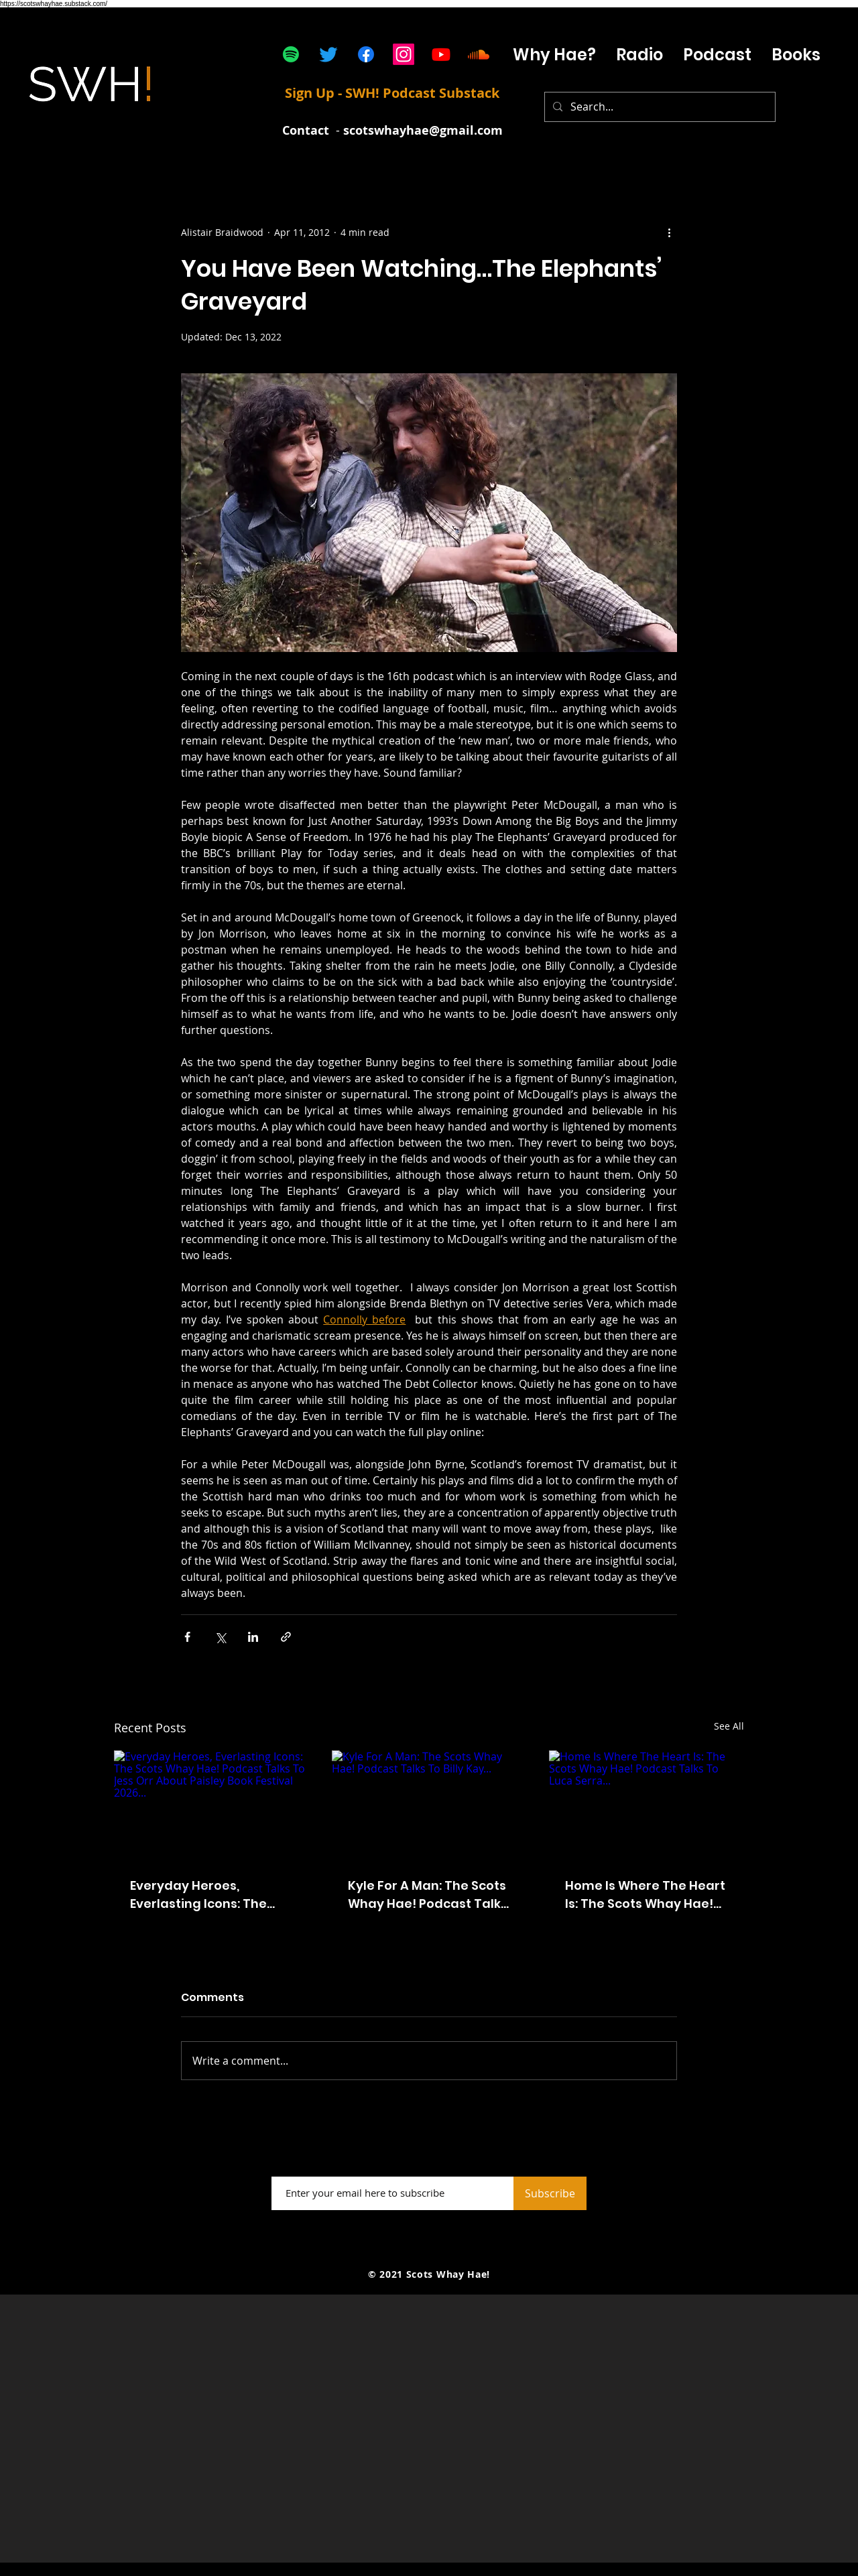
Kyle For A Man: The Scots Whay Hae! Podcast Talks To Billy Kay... (427, 1895)
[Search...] (658, 106)
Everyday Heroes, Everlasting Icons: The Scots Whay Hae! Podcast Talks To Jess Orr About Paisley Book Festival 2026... (210, 1895)
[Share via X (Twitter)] (220, 1636)
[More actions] (669, 232)
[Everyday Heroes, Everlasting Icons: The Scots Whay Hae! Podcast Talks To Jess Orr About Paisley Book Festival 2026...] (211, 1805)
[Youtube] (441, 54)
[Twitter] (328, 54)
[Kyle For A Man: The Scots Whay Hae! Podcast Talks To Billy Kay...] (429, 1805)
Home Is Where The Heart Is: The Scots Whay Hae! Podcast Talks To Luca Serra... (645, 1895)
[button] (717, 54)
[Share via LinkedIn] (253, 1636)
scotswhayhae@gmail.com (423, 130)
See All (729, 1726)
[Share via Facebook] (187, 1636)
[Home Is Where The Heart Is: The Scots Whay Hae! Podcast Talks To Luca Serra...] (646, 1805)
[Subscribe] (550, 2193)
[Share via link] (286, 1636)
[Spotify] (291, 54)
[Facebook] (366, 54)
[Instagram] (403, 54)
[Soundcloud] (478, 54)
